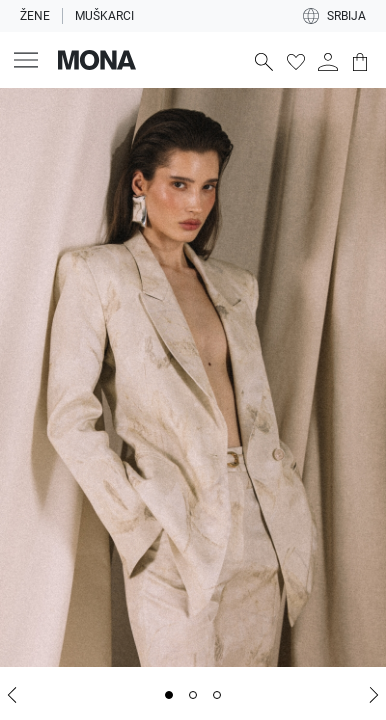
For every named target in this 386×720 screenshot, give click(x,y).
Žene (35, 16)
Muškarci (104, 16)
